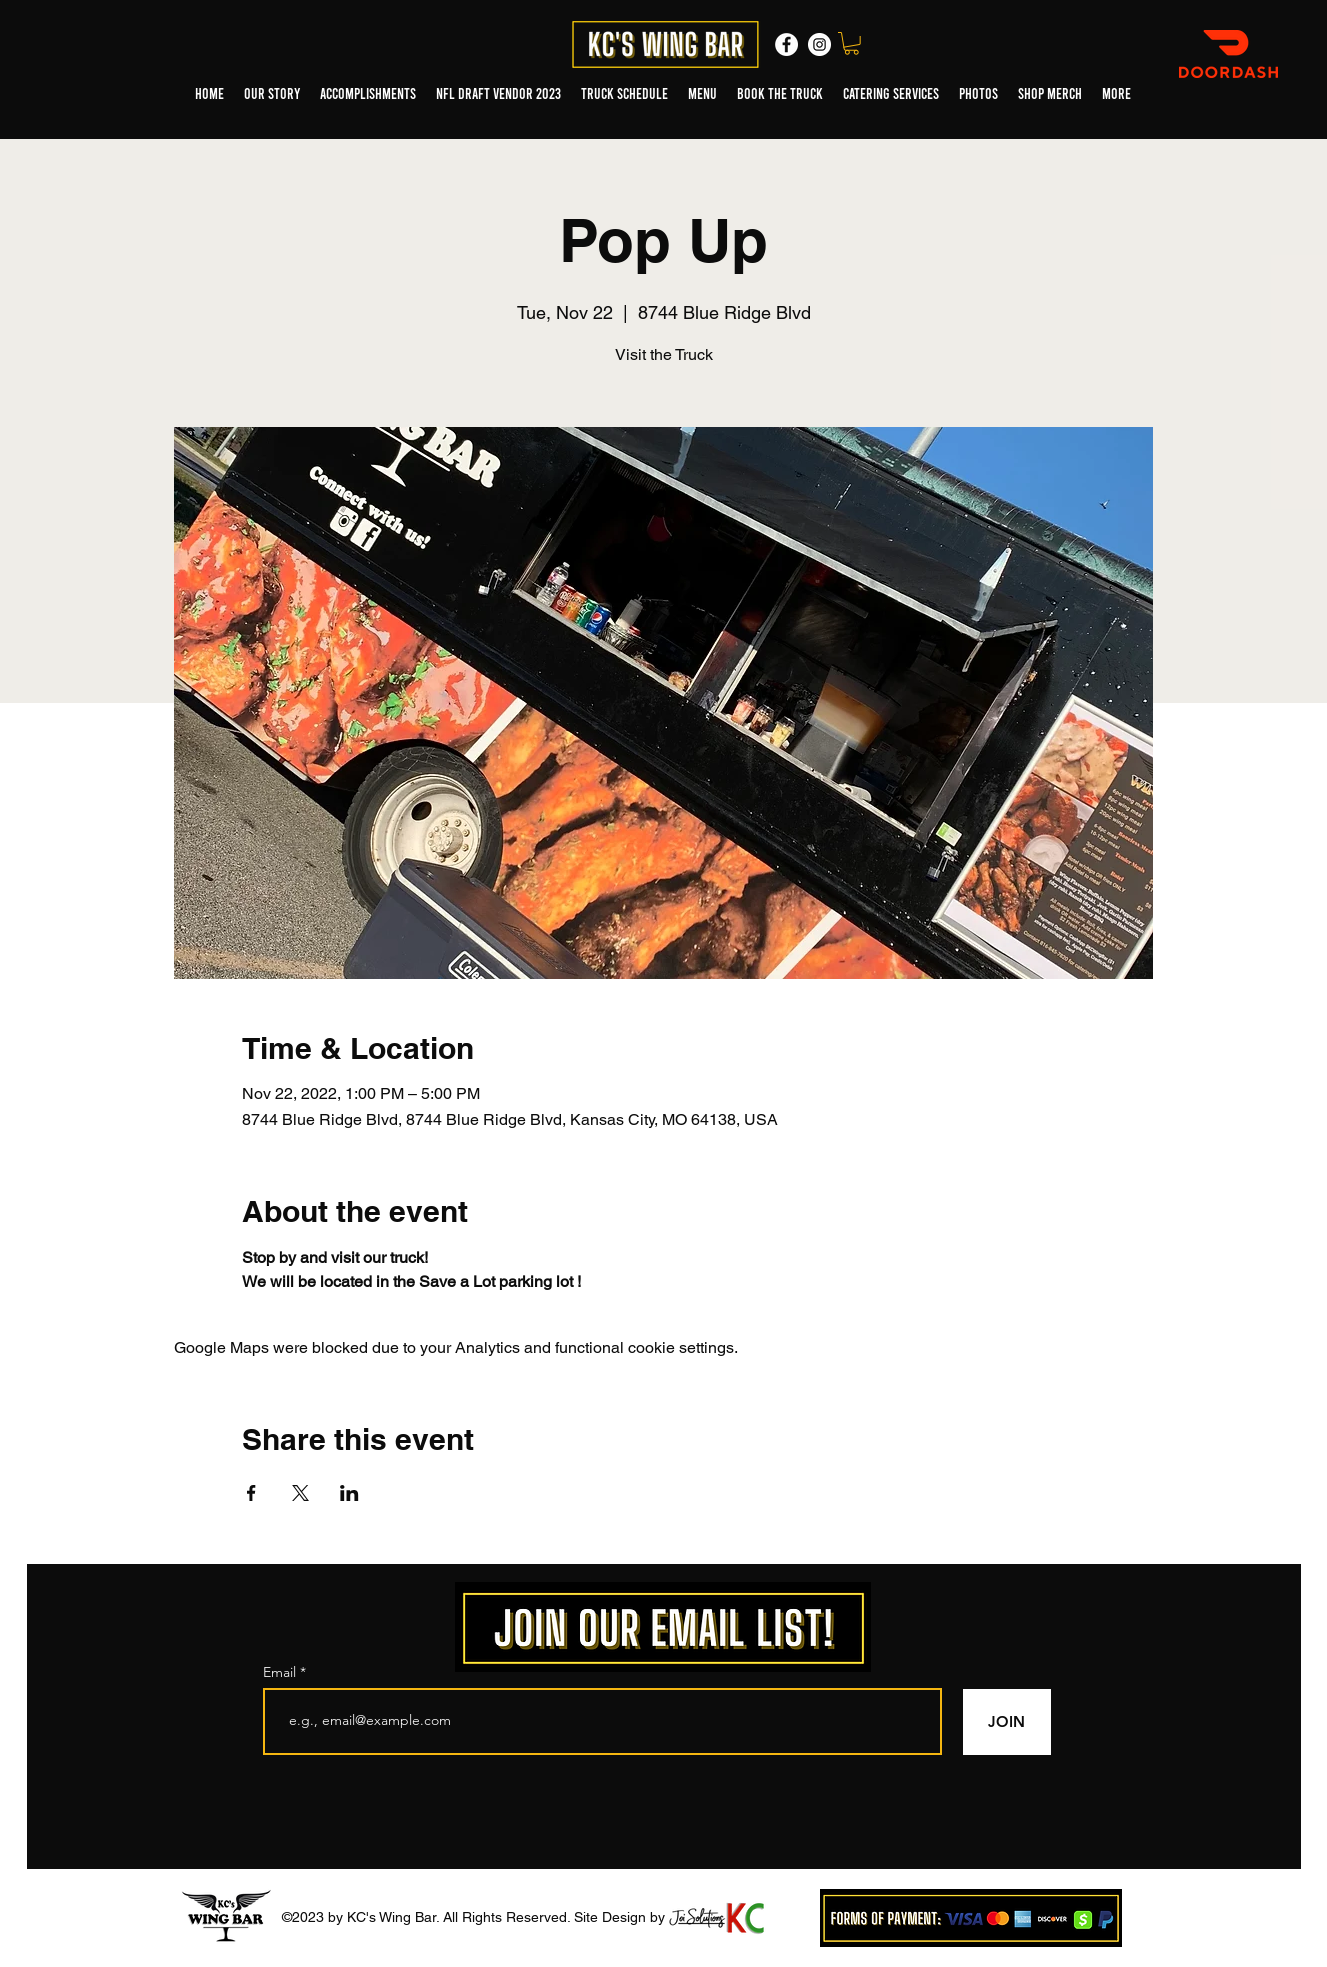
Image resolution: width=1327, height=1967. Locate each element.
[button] (851, 43)
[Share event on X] (300, 1493)
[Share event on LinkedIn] (349, 1493)
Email (281, 1672)
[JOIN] (1007, 1722)
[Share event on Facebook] (251, 1493)
